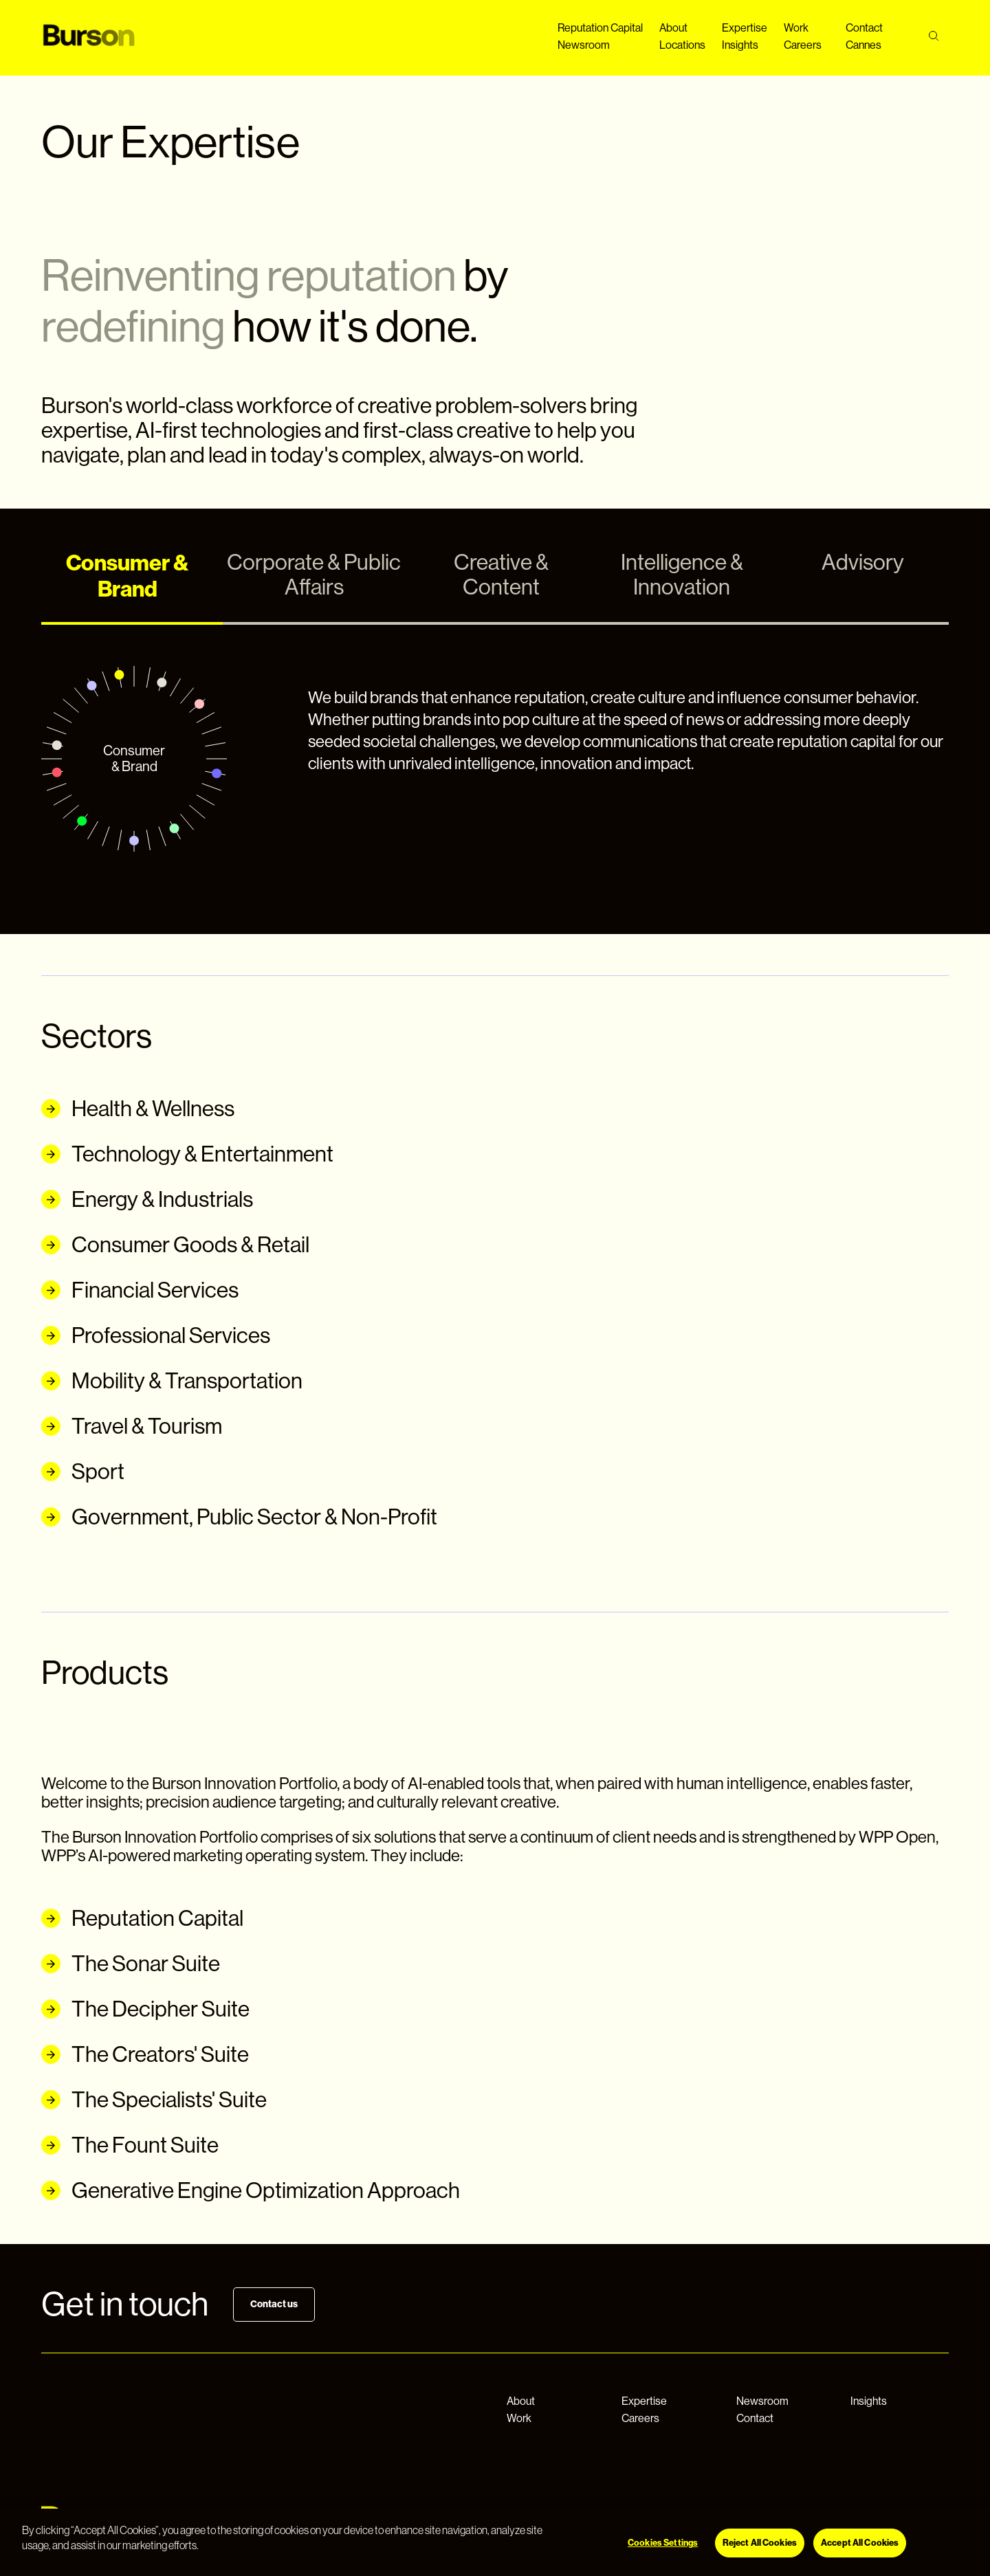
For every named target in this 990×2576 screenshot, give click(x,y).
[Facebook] (815, 2525)
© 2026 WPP (318, 2529)
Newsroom (584, 45)
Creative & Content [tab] (501, 574)
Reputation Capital (600, 27)
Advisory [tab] (863, 562)
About (673, 27)
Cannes (863, 45)
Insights (740, 45)
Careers (803, 45)
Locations (682, 45)
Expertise (744, 27)
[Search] (933, 36)
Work (796, 27)
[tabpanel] (495, 759)
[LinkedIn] (898, 2525)
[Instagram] (856, 2525)
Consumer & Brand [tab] (127, 576)
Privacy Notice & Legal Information (429, 2529)
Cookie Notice (542, 2529)
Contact (864, 27)
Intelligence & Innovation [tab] (682, 574)
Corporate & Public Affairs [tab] (314, 574)
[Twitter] (939, 2525)
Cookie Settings (620, 2529)
